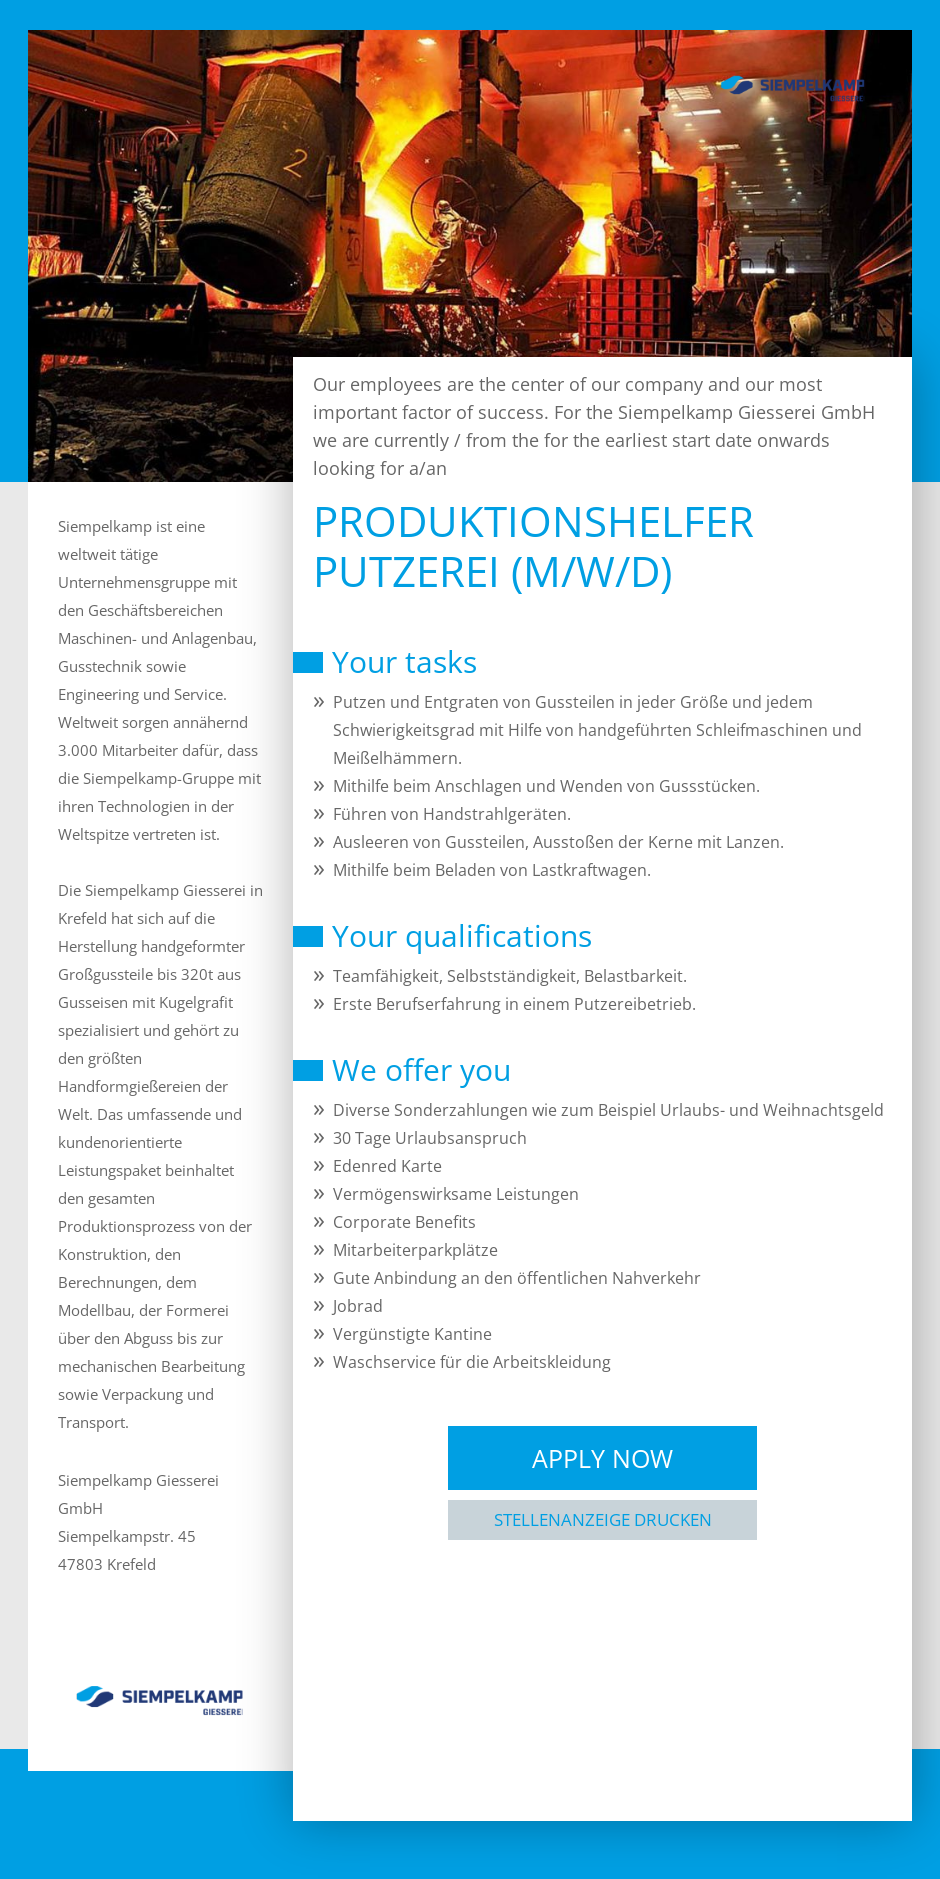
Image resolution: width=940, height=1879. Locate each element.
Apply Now (602, 1458)
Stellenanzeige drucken (603, 1519)
